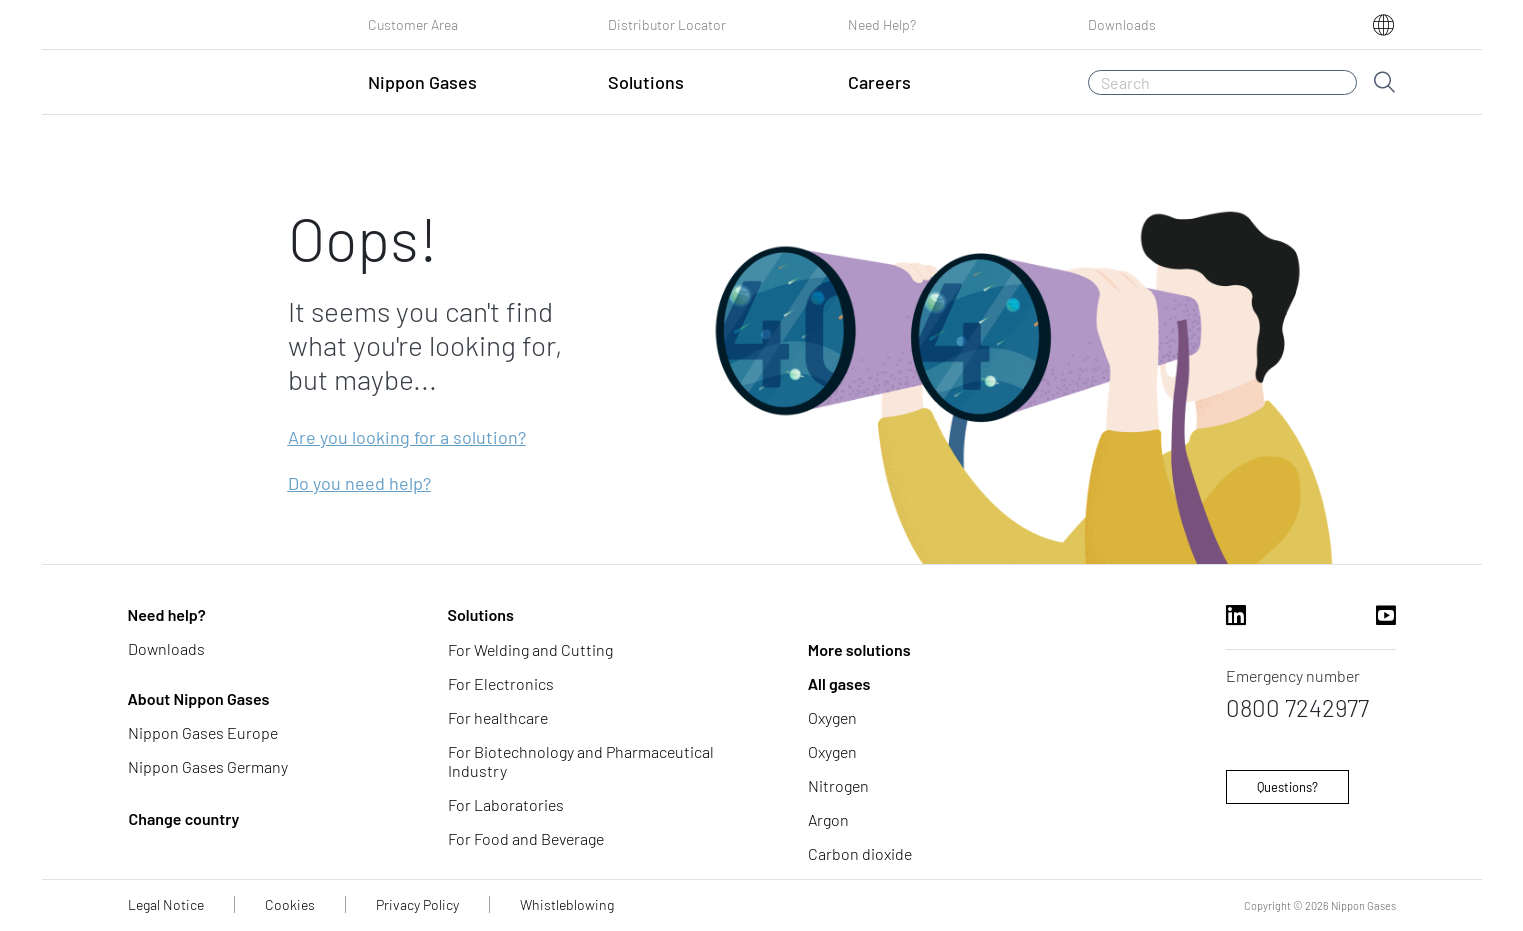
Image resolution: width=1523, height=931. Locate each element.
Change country (184, 818)
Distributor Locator (667, 24)
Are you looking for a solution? (407, 437)
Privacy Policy (417, 904)
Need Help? (882, 24)
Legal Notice (166, 904)
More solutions (859, 649)
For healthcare (498, 717)
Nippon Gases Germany (208, 766)
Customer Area (413, 24)
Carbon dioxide (860, 853)
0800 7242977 (1297, 707)
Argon (828, 819)
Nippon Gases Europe (203, 732)
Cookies (290, 904)
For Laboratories (506, 804)
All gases (839, 683)
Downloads (1122, 24)
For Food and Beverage (526, 838)
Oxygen (832, 717)
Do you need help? (359, 483)
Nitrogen (838, 785)
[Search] (1222, 82)
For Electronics (501, 683)
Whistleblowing (567, 904)
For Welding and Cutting (530, 649)
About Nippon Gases (199, 698)
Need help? (167, 614)
